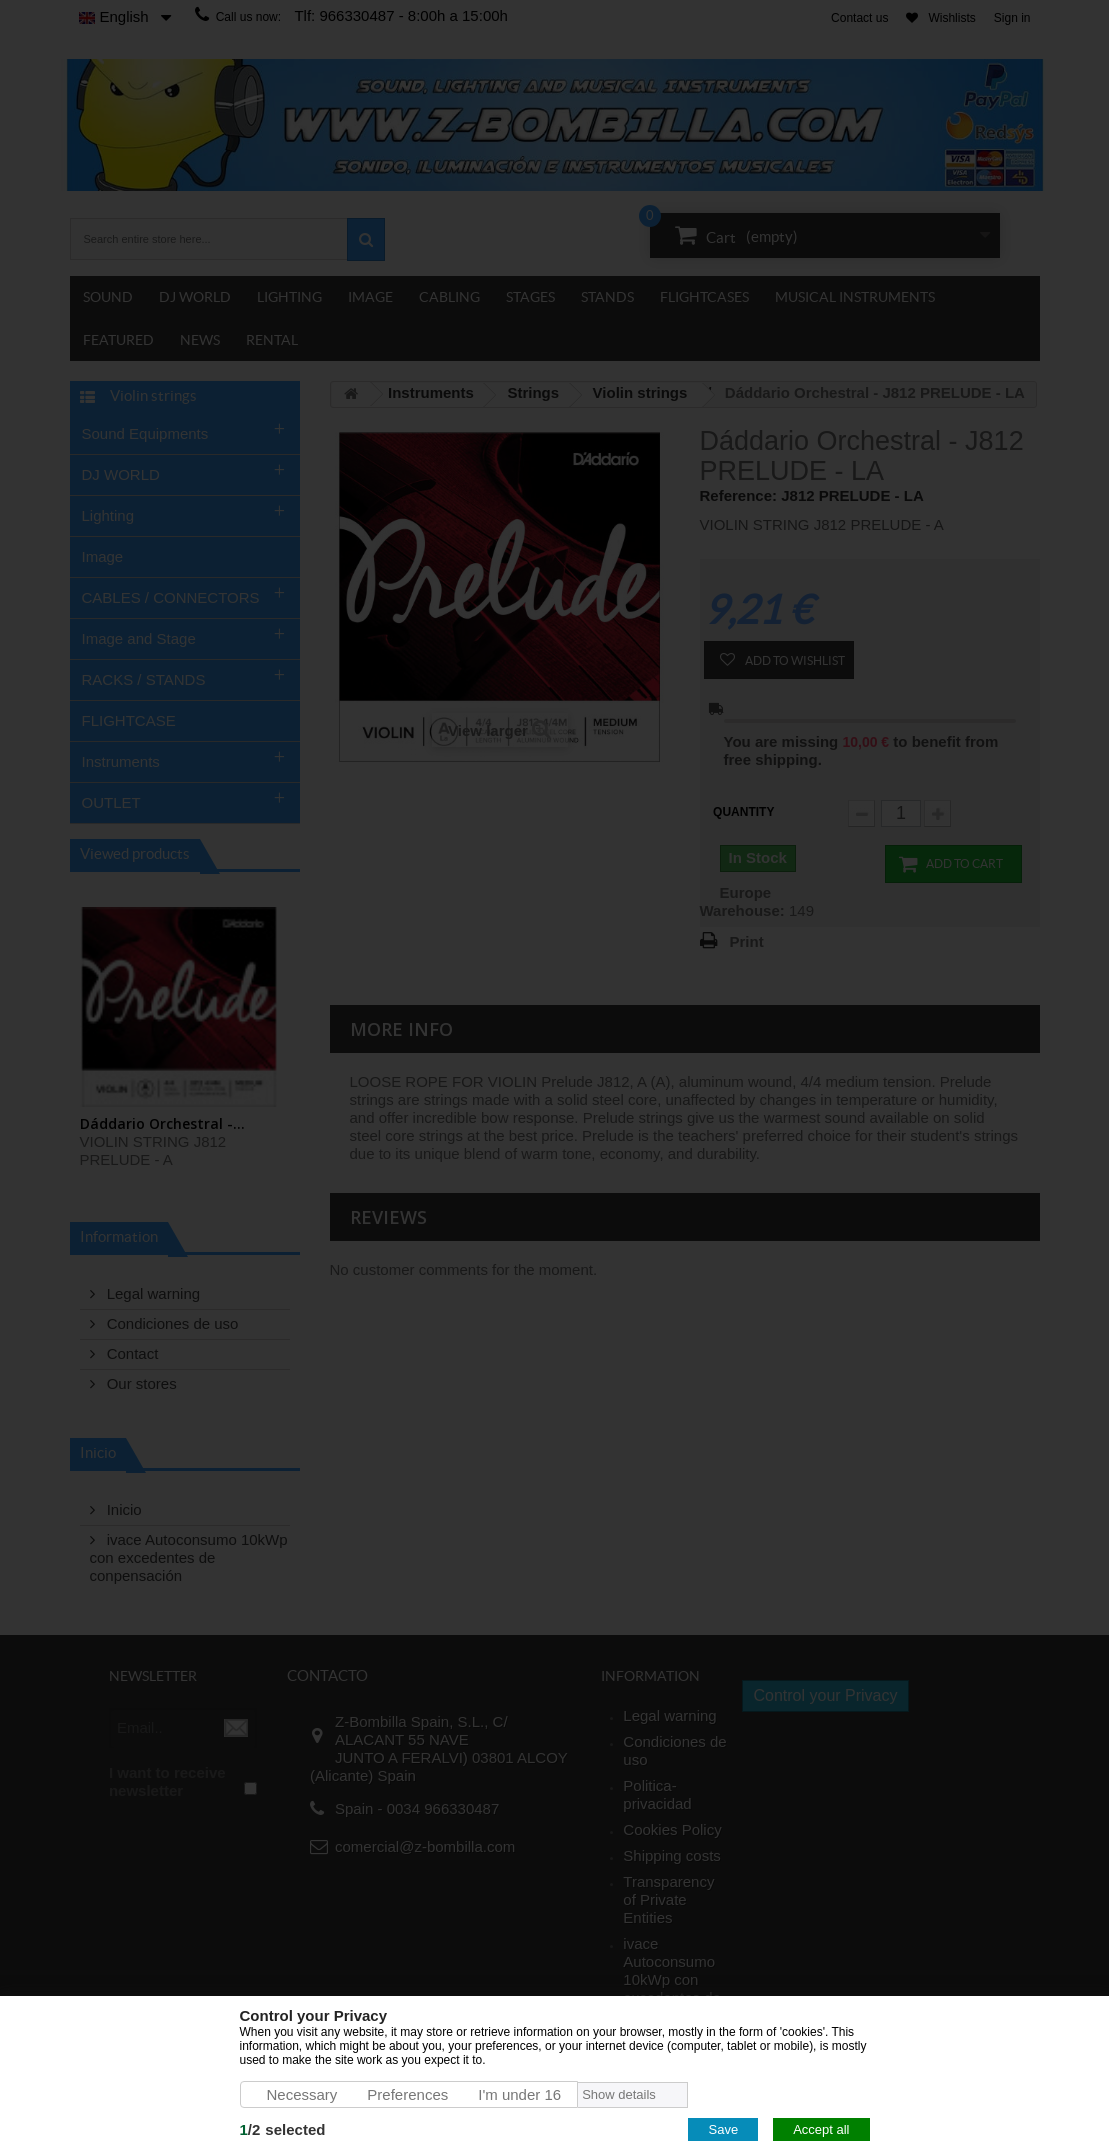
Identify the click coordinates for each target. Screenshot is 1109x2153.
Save (723, 2129)
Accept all (821, 2129)
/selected (283, 2129)
